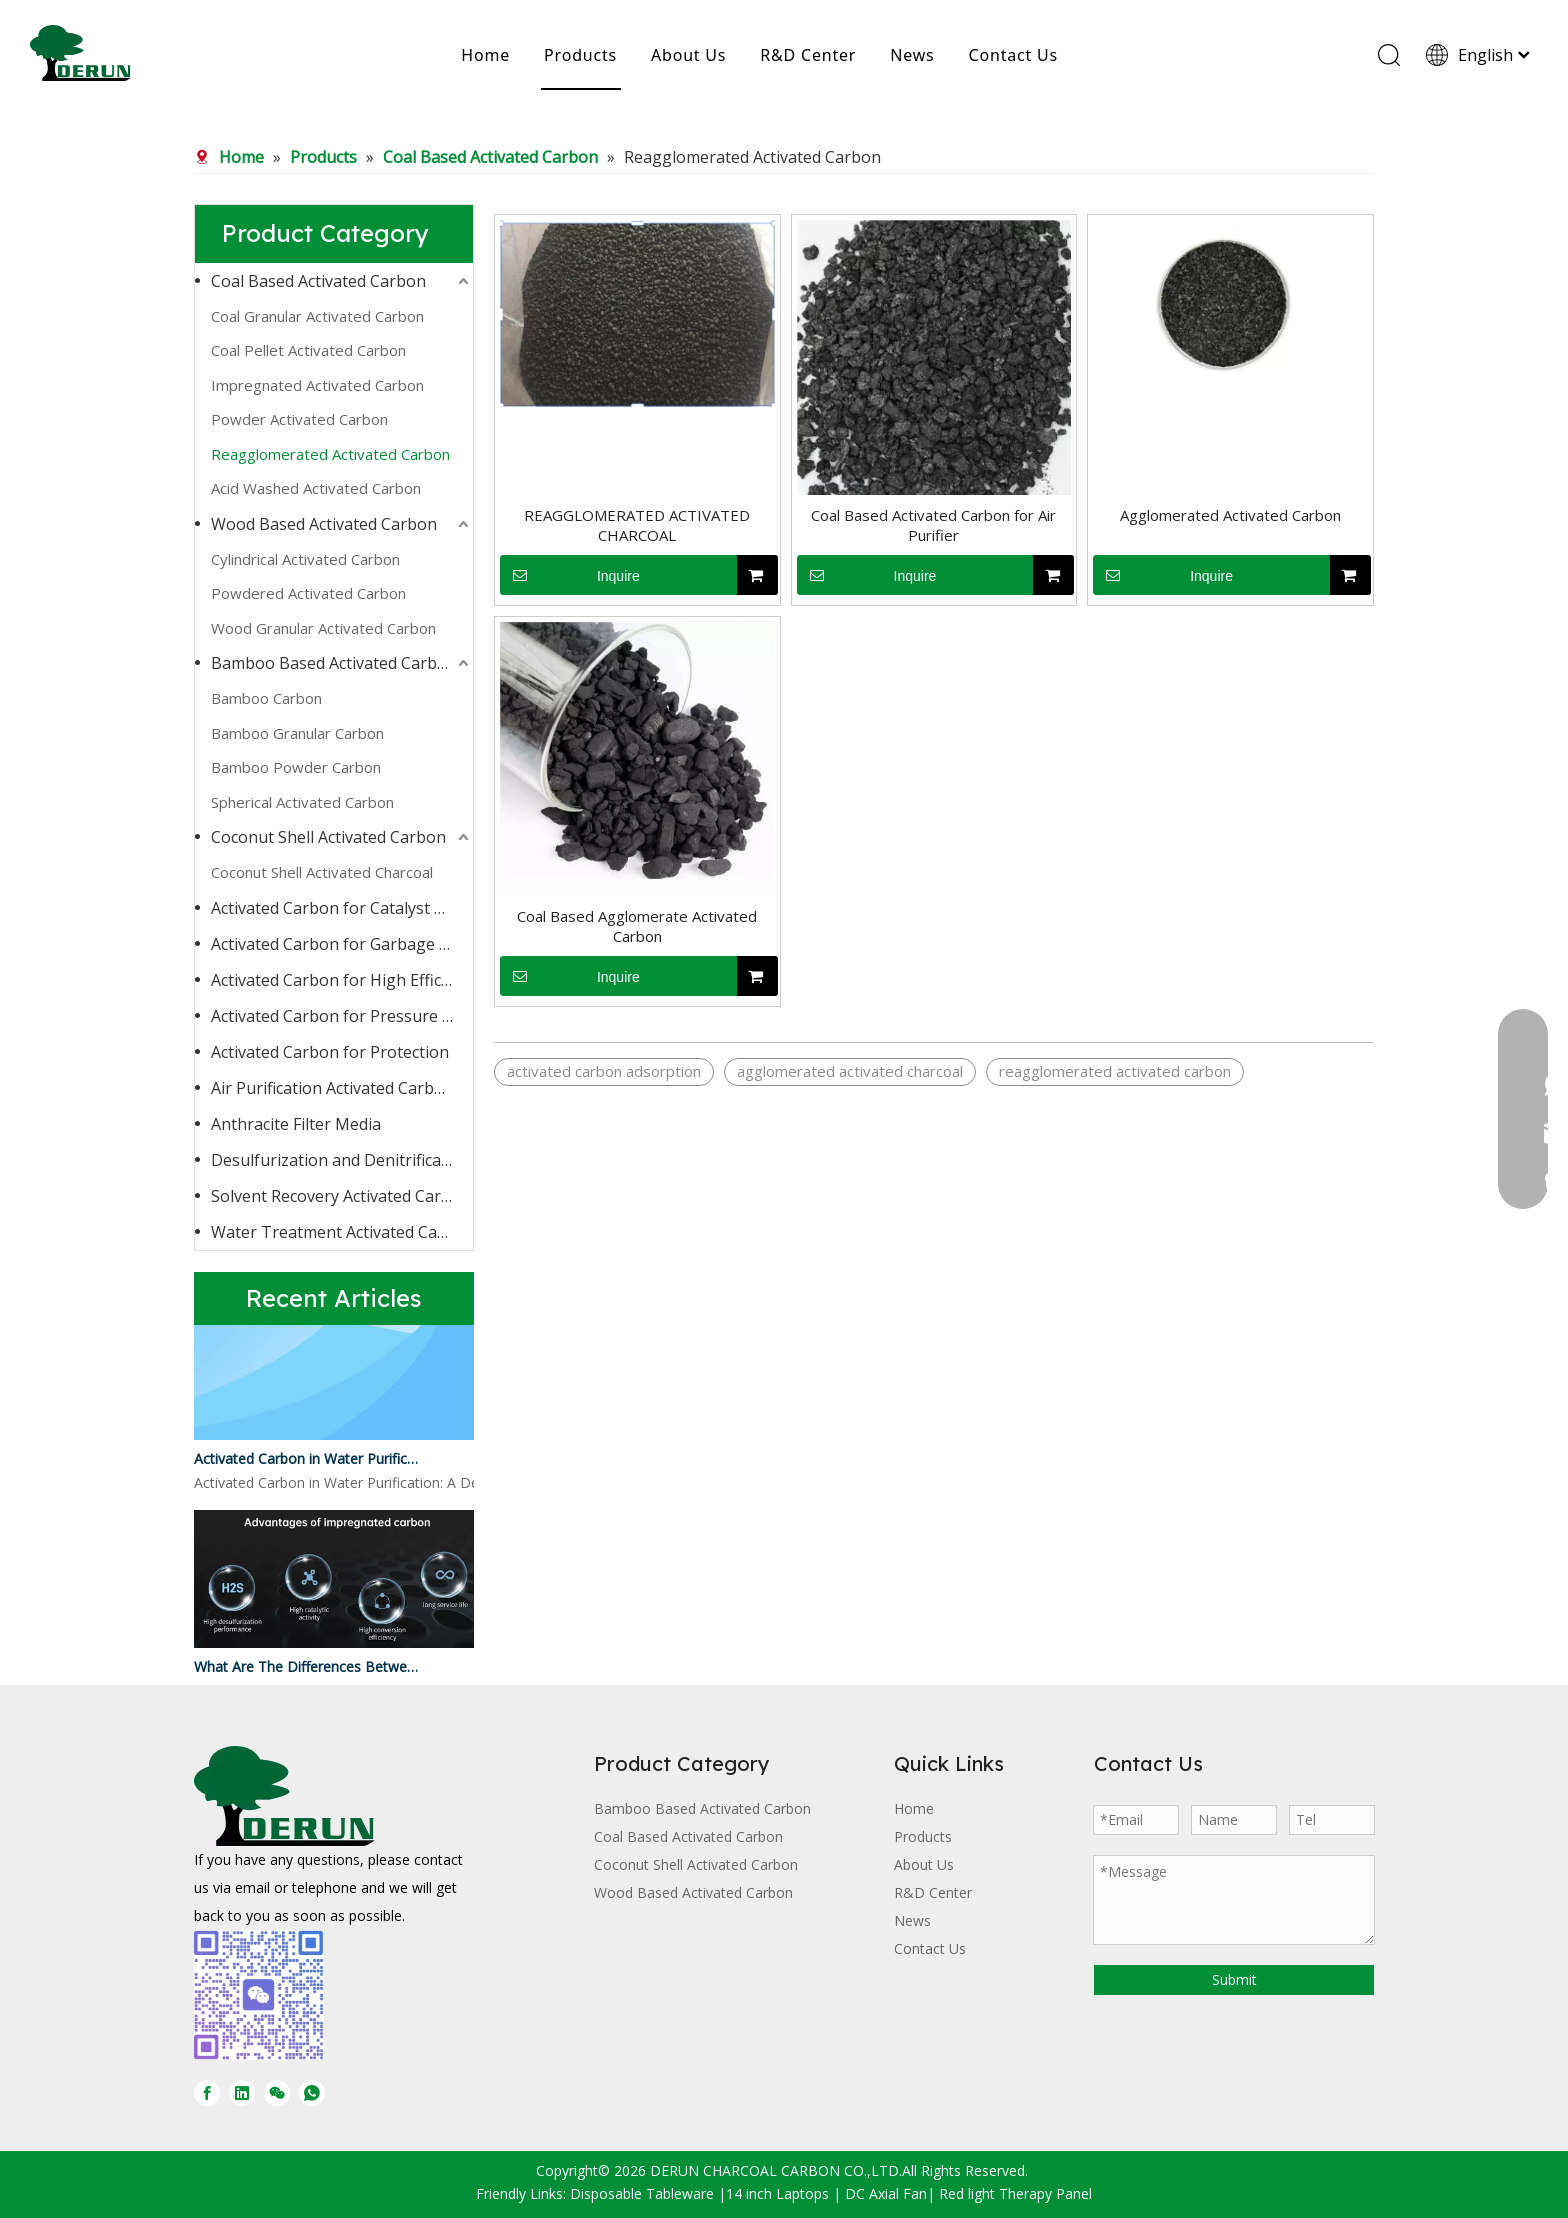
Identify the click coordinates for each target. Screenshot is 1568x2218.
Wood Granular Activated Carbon (323, 628)
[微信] (277, 2093)
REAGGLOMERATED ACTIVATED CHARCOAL (637, 525)
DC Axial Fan (886, 2193)
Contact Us (1013, 55)
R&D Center (808, 55)
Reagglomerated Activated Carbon (330, 454)
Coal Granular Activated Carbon (317, 316)
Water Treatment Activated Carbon (342, 1232)
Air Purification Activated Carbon (332, 1088)
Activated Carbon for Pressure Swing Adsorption (342, 1016)
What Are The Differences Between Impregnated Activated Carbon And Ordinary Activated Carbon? (307, 1670)
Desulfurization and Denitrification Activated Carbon (342, 1160)
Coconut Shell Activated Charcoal (322, 872)
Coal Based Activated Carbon (318, 281)
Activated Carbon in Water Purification (307, 1462)
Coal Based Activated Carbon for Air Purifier (933, 525)
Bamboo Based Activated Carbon (334, 663)
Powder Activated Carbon (299, 419)
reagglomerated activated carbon (1115, 1071)
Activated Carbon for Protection (330, 1052)
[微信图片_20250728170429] (259, 1995)
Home (485, 55)
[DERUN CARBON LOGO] (284, 1796)
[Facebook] (207, 2093)
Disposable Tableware (642, 2193)
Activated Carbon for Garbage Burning (342, 944)
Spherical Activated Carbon (302, 802)
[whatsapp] (312, 2093)
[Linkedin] (242, 2093)
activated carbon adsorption (604, 1071)
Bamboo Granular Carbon (297, 733)
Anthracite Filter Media (296, 1124)
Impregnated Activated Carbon (317, 385)
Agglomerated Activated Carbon (1230, 515)
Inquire (570, 575)
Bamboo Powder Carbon (296, 767)
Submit (1234, 1979)
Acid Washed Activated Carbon (316, 488)
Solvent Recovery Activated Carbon (341, 1196)
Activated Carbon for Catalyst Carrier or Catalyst (342, 908)
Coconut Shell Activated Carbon (328, 837)
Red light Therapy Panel (1015, 2193)
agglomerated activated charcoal (850, 1071)
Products (580, 55)
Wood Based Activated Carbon (324, 524)
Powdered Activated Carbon (308, 593)
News (912, 55)
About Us (688, 55)
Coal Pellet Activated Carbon (308, 350)
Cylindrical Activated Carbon (305, 559)
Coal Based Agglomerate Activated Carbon (637, 926)
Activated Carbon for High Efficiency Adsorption (342, 980)
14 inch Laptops (777, 2193)
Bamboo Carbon (266, 698)
